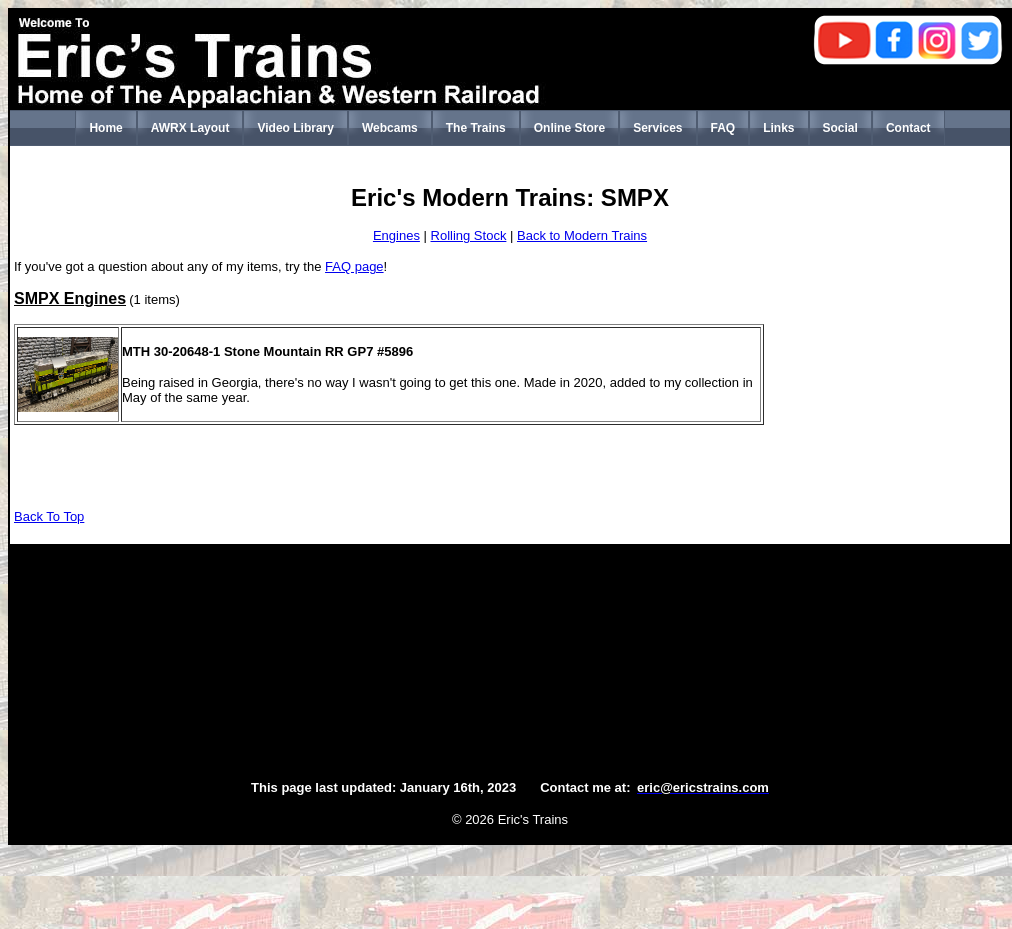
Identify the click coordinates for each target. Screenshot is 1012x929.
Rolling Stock (469, 235)
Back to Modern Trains (582, 235)
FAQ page (354, 266)
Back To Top (49, 516)
